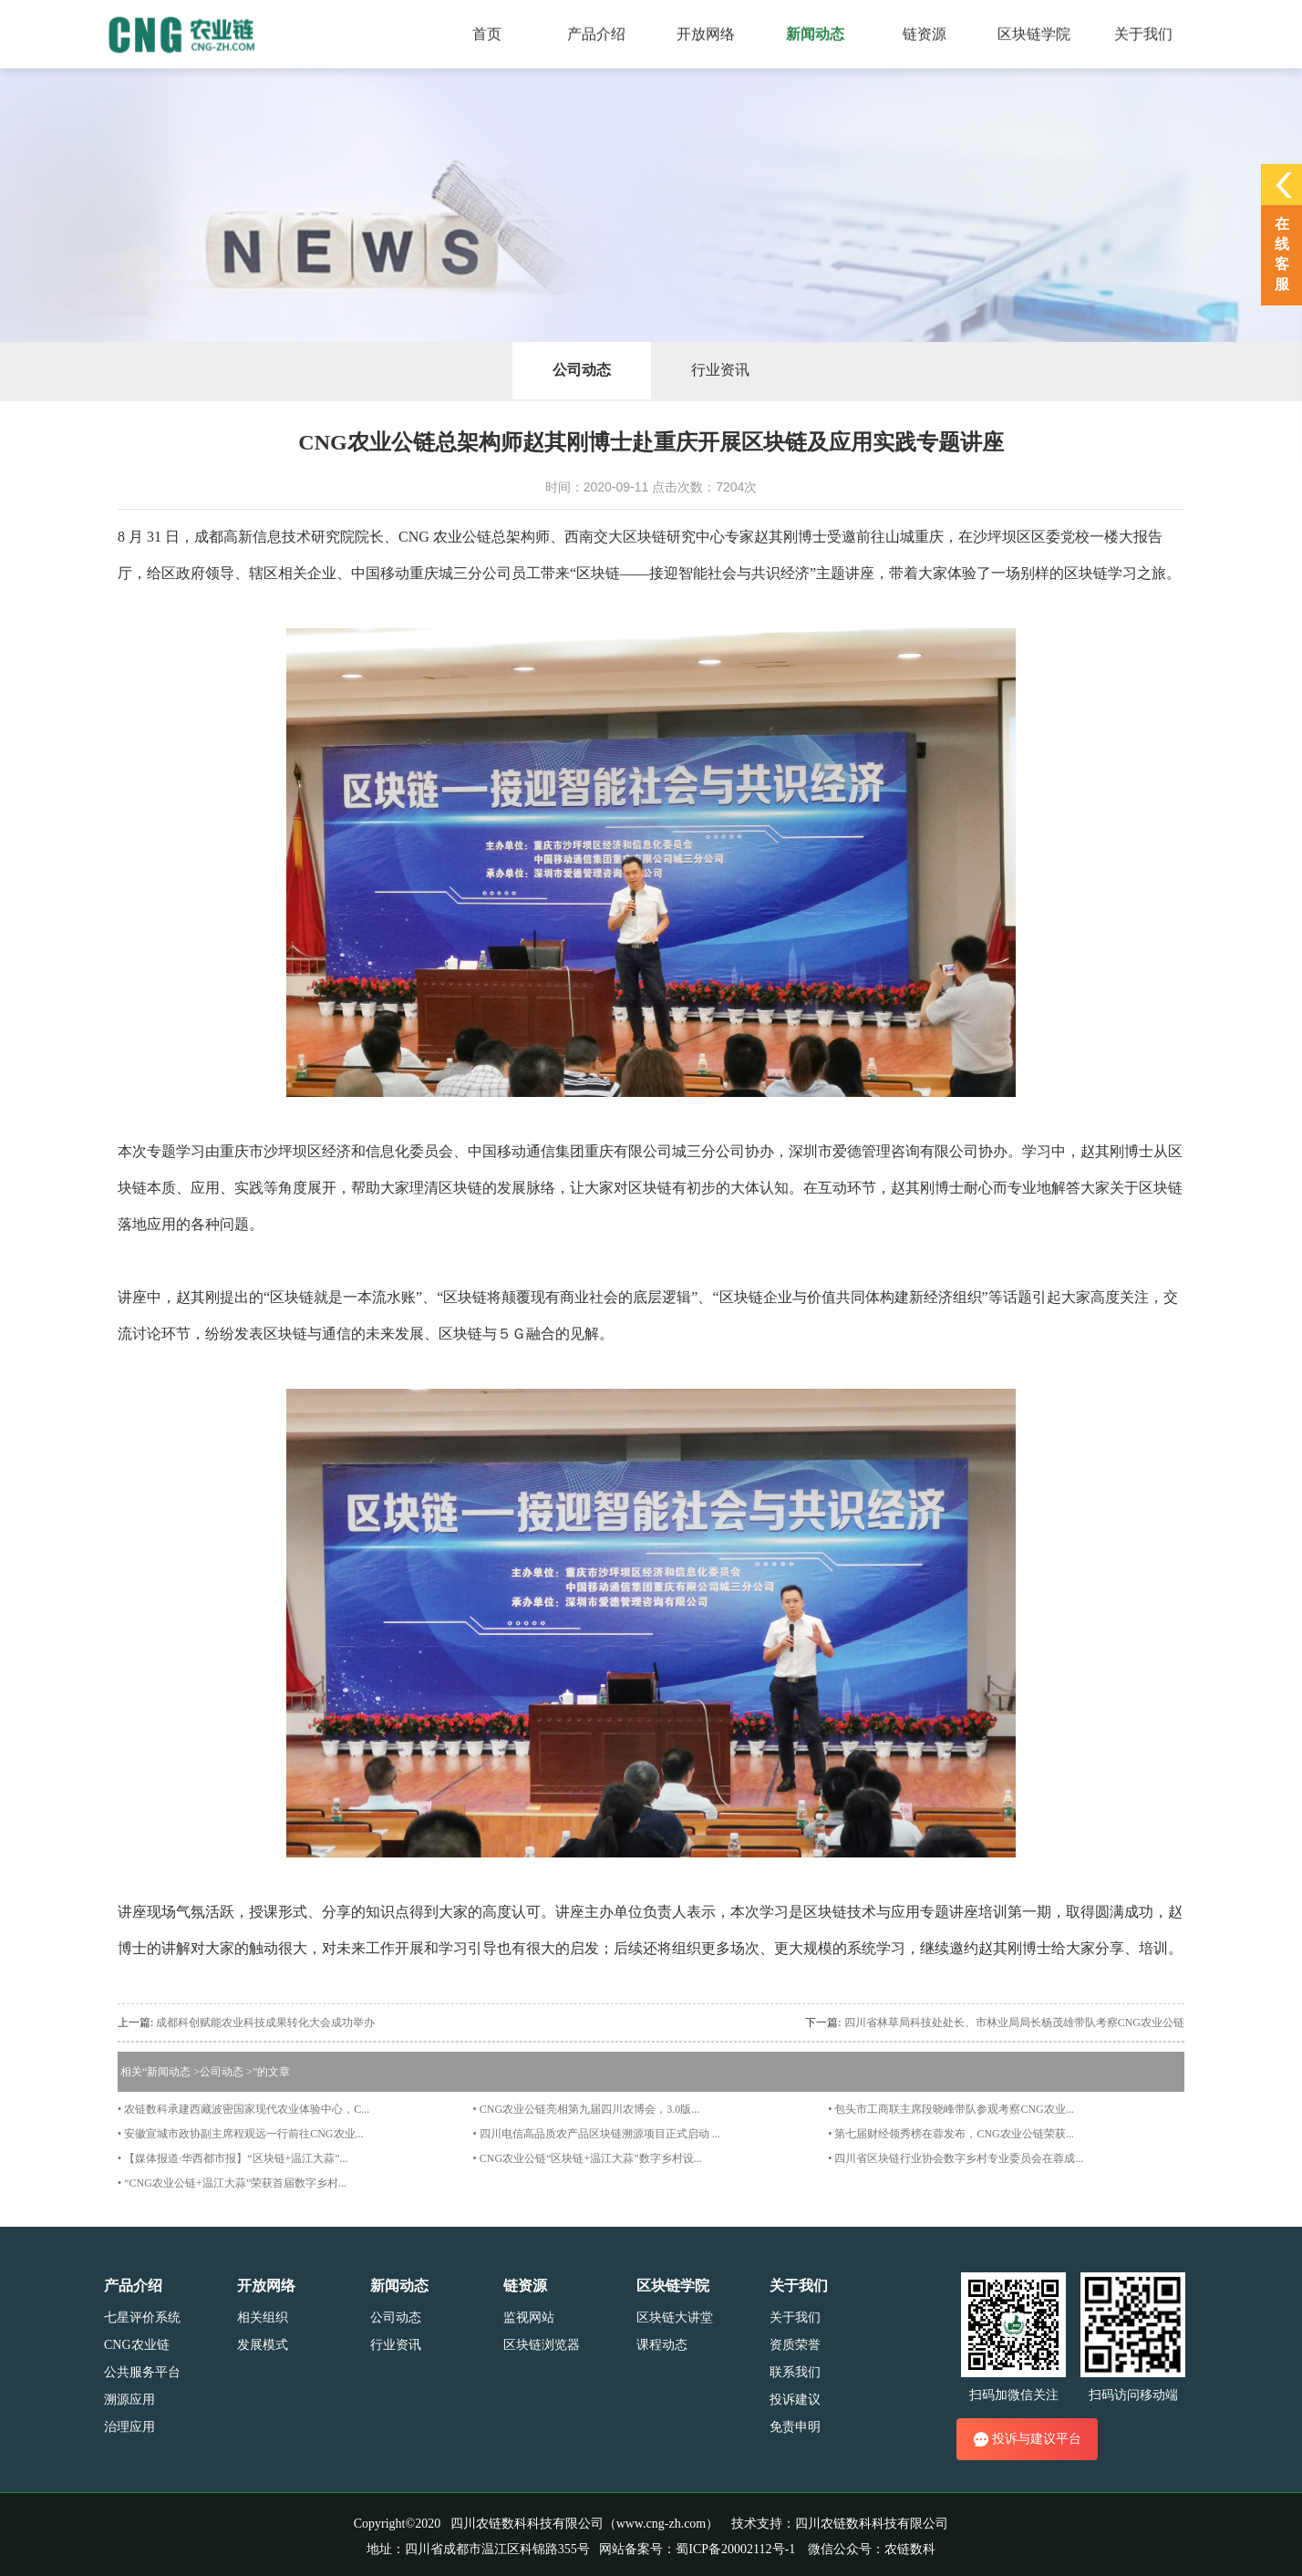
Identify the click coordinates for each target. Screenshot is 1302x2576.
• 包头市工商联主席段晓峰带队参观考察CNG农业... (951, 2109)
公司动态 (582, 370)
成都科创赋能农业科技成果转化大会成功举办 (265, 2022)
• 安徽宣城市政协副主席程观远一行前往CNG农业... (241, 2133)
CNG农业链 (137, 2345)
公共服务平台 (142, 2372)
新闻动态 (169, 2071)
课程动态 (661, 2345)
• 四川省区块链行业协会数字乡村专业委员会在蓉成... (955, 2158)
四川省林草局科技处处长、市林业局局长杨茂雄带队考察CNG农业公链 (1014, 2022)
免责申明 (795, 2427)
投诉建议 (795, 2399)
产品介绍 (133, 2285)
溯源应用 (129, 2399)
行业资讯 (720, 370)
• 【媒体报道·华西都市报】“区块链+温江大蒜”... (233, 2158)
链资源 (525, 2285)
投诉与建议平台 (1027, 2439)
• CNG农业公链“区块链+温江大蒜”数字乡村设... (587, 2158)
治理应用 (129, 2427)
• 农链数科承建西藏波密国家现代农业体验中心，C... (243, 2109)
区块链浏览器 (541, 2345)
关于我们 (799, 2285)
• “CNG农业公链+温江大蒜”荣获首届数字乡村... (232, 2183)
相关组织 (262, 2317)
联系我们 (795, 2372)
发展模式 (262, 2345)
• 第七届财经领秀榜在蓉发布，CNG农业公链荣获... (951, 2133)
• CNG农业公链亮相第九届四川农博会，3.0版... (586, 2109)
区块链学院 (672, 2285)
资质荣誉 (795, 2345)
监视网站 (528, 2317)
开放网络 (266, 2285)
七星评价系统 (142, 2317)
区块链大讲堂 (674, 2317)
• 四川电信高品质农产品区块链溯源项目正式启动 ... (596, 2133)
